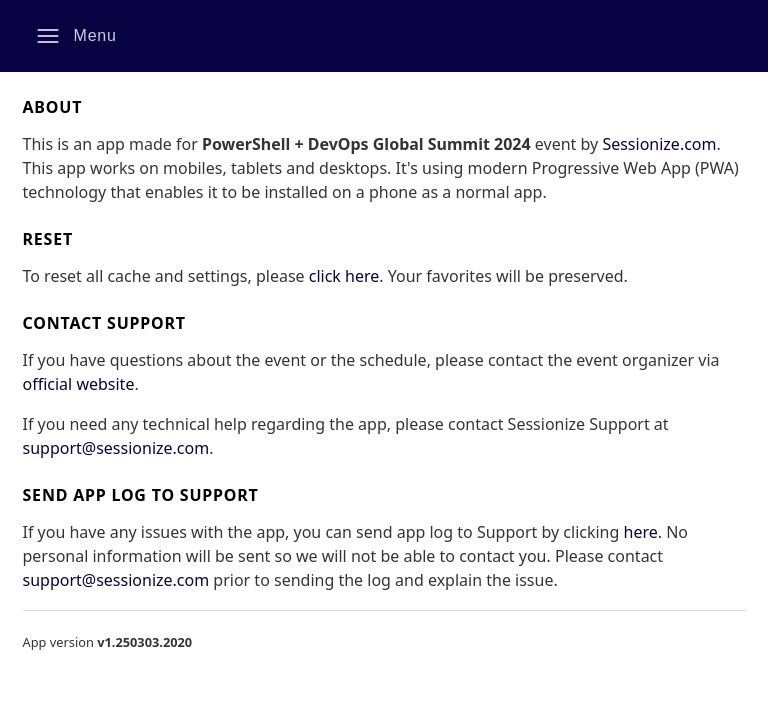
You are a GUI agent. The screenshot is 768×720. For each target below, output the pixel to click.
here (641, 532)
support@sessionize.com (116, 448)
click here (344, 276)
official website (79, 384)
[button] (76, 36)
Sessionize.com (659, 144)
